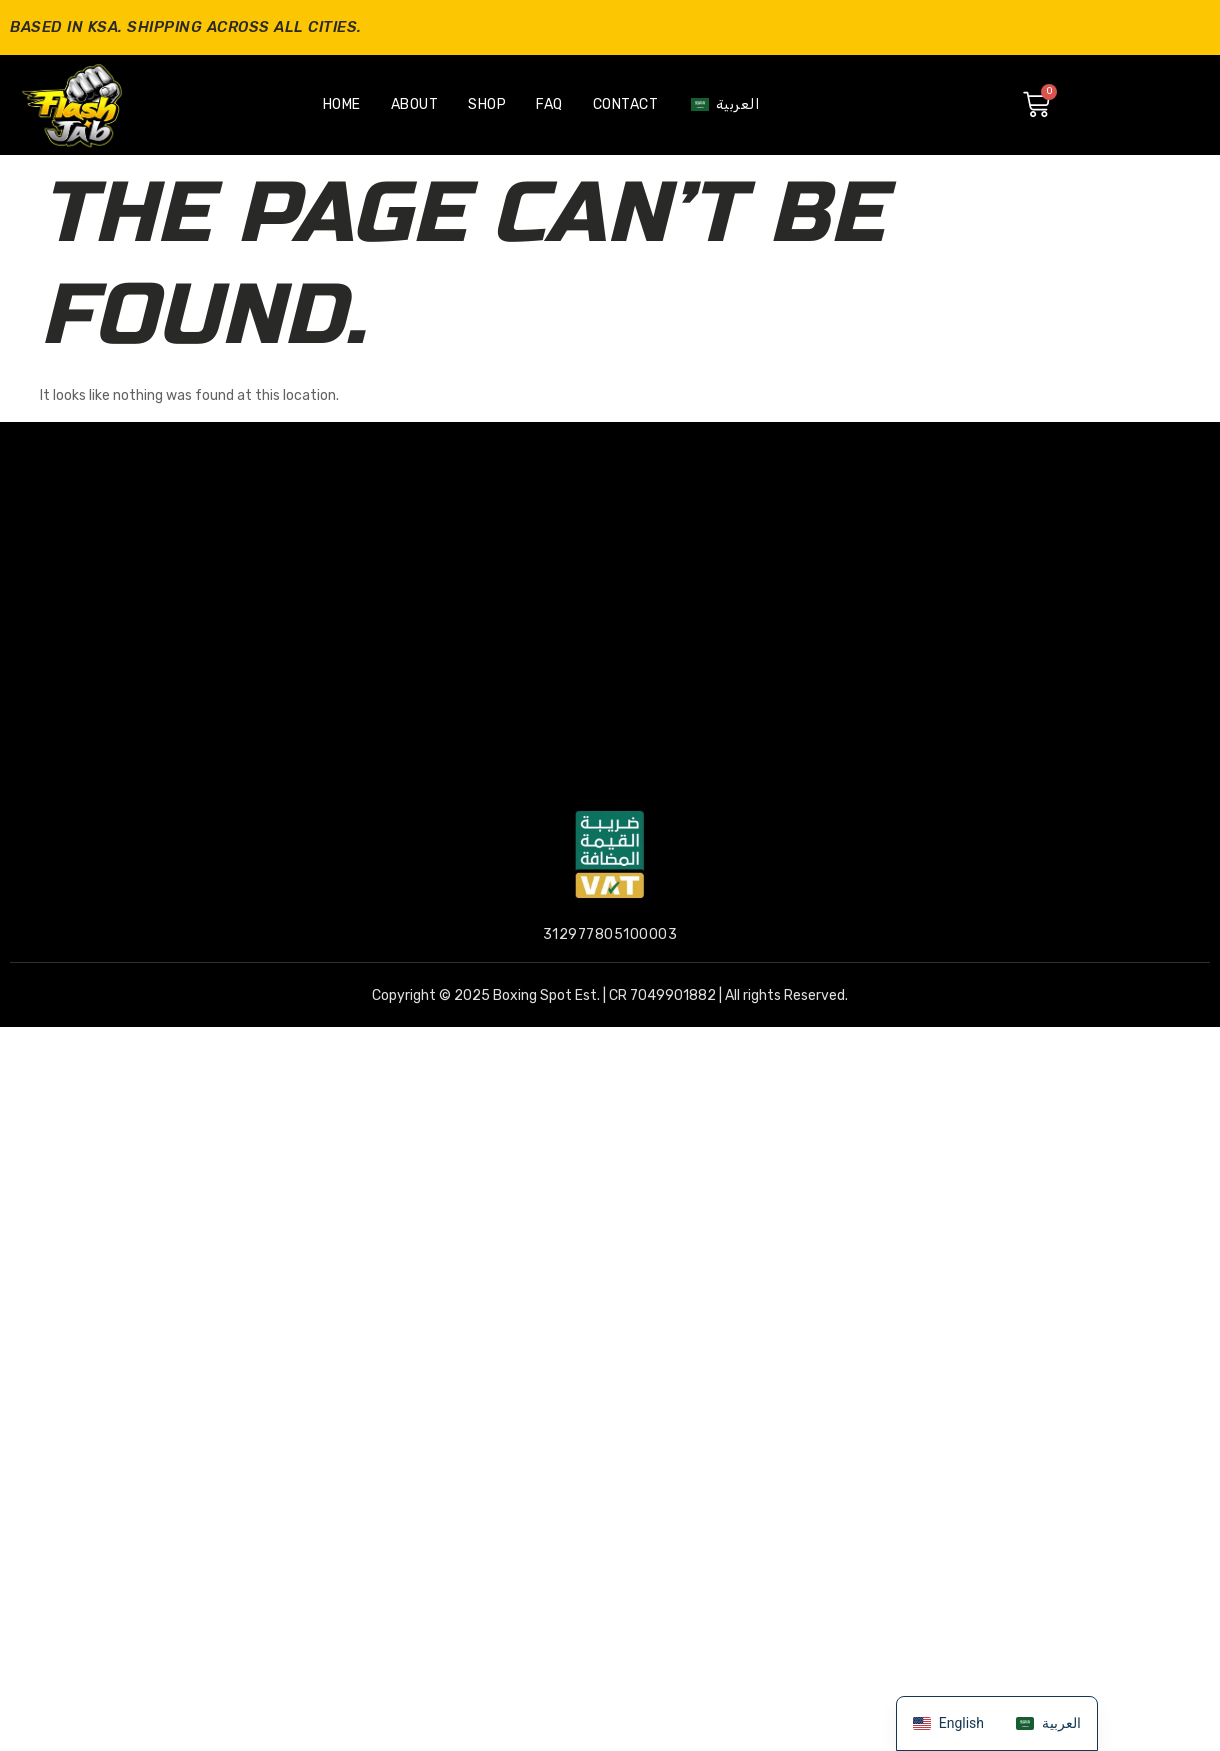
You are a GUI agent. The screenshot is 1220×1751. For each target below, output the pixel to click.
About (415, 104)
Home (342, 104)
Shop (487, 104)
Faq (549, 104)
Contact (626, 104)
